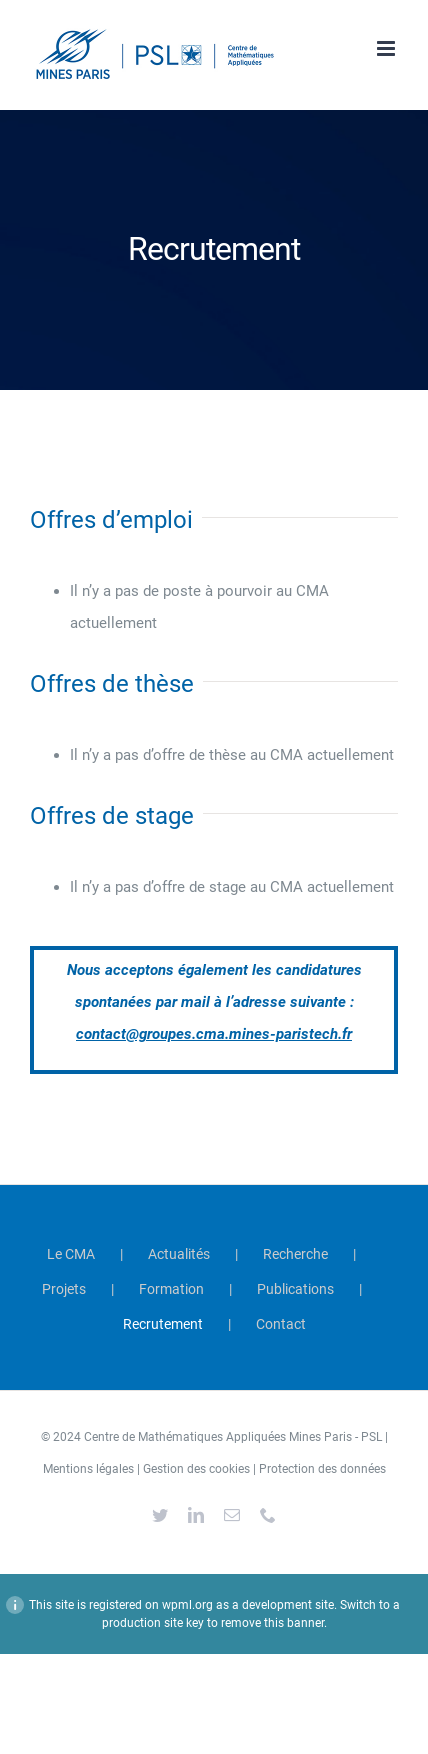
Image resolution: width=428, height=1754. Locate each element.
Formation (171, 1289)
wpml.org (187, 1605)
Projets (64, 1289)
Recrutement (163, 1324)
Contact (281, 1324)
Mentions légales (88, 1469)
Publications (295, 1289)
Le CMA (71, 1254)
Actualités (179, 1254)
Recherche (295, 1254)
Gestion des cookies (196, 1469)
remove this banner (272, 1623)
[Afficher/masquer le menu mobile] (387, 48)
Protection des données (322, 1469)
